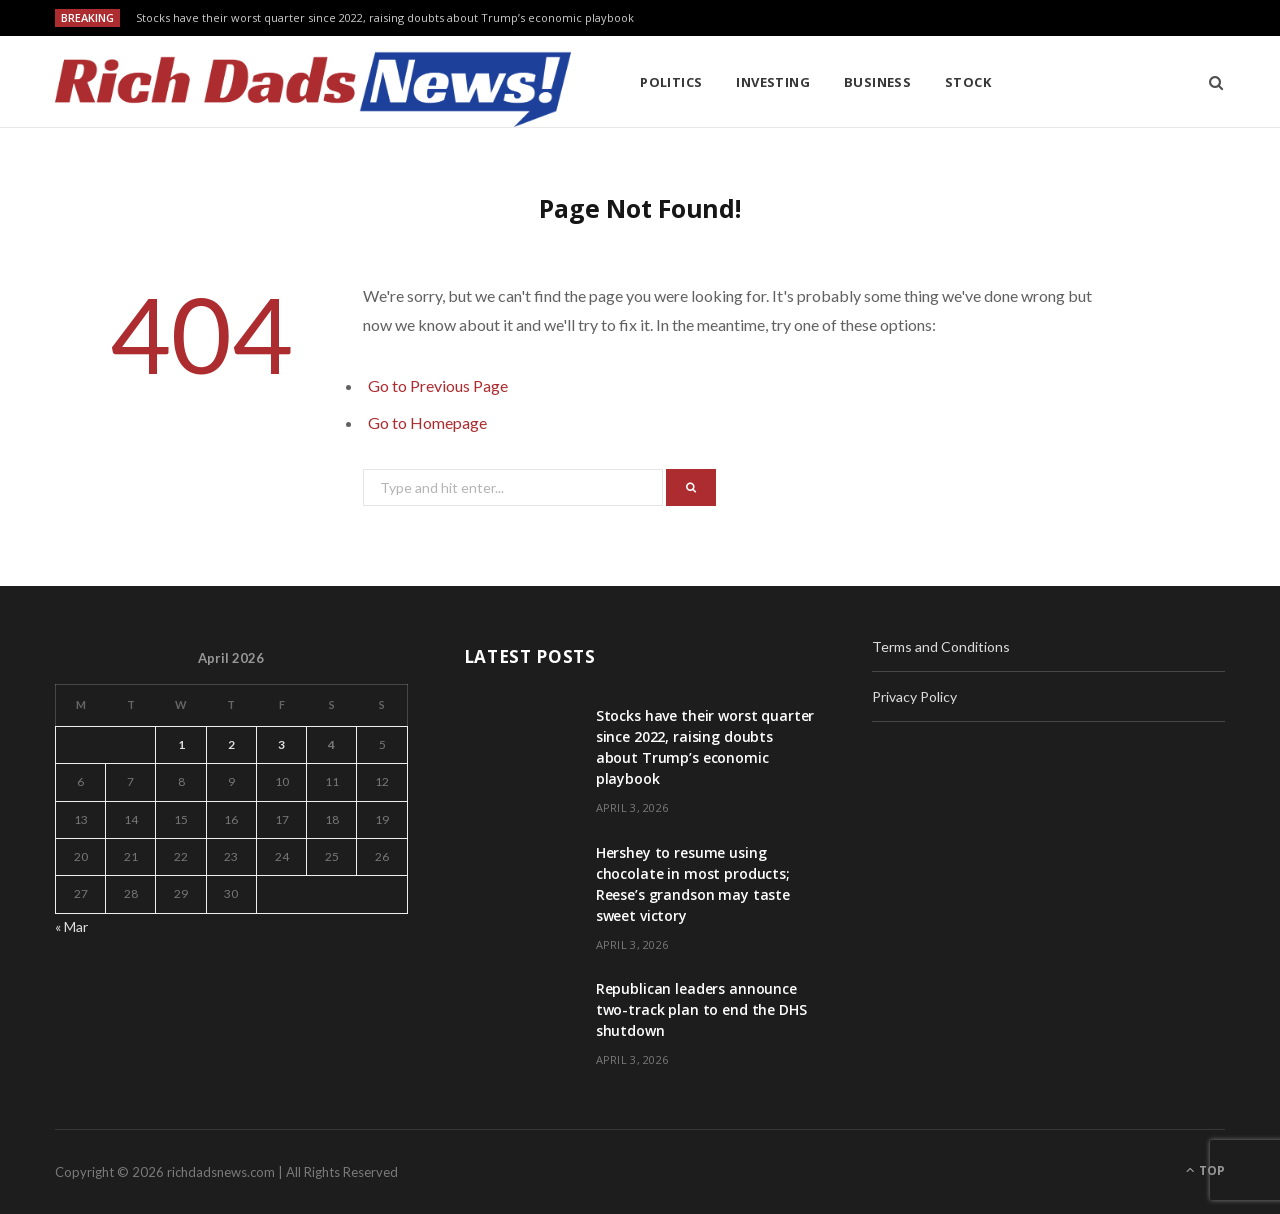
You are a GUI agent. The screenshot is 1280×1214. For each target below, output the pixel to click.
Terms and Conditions (941, 646)
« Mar (71, 926)
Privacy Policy (914, 696)
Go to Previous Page (438, 385)
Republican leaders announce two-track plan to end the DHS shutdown (701, 1009)
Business (878, 82)
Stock (968, 82)
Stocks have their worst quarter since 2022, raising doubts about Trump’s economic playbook (385, 18)
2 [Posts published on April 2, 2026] (231, 744)
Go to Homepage (427, 422)
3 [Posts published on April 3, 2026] (281, 744)
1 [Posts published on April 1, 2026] (181, 744)
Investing (773, 82)
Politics (671, 82)
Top (1205, 1170)
